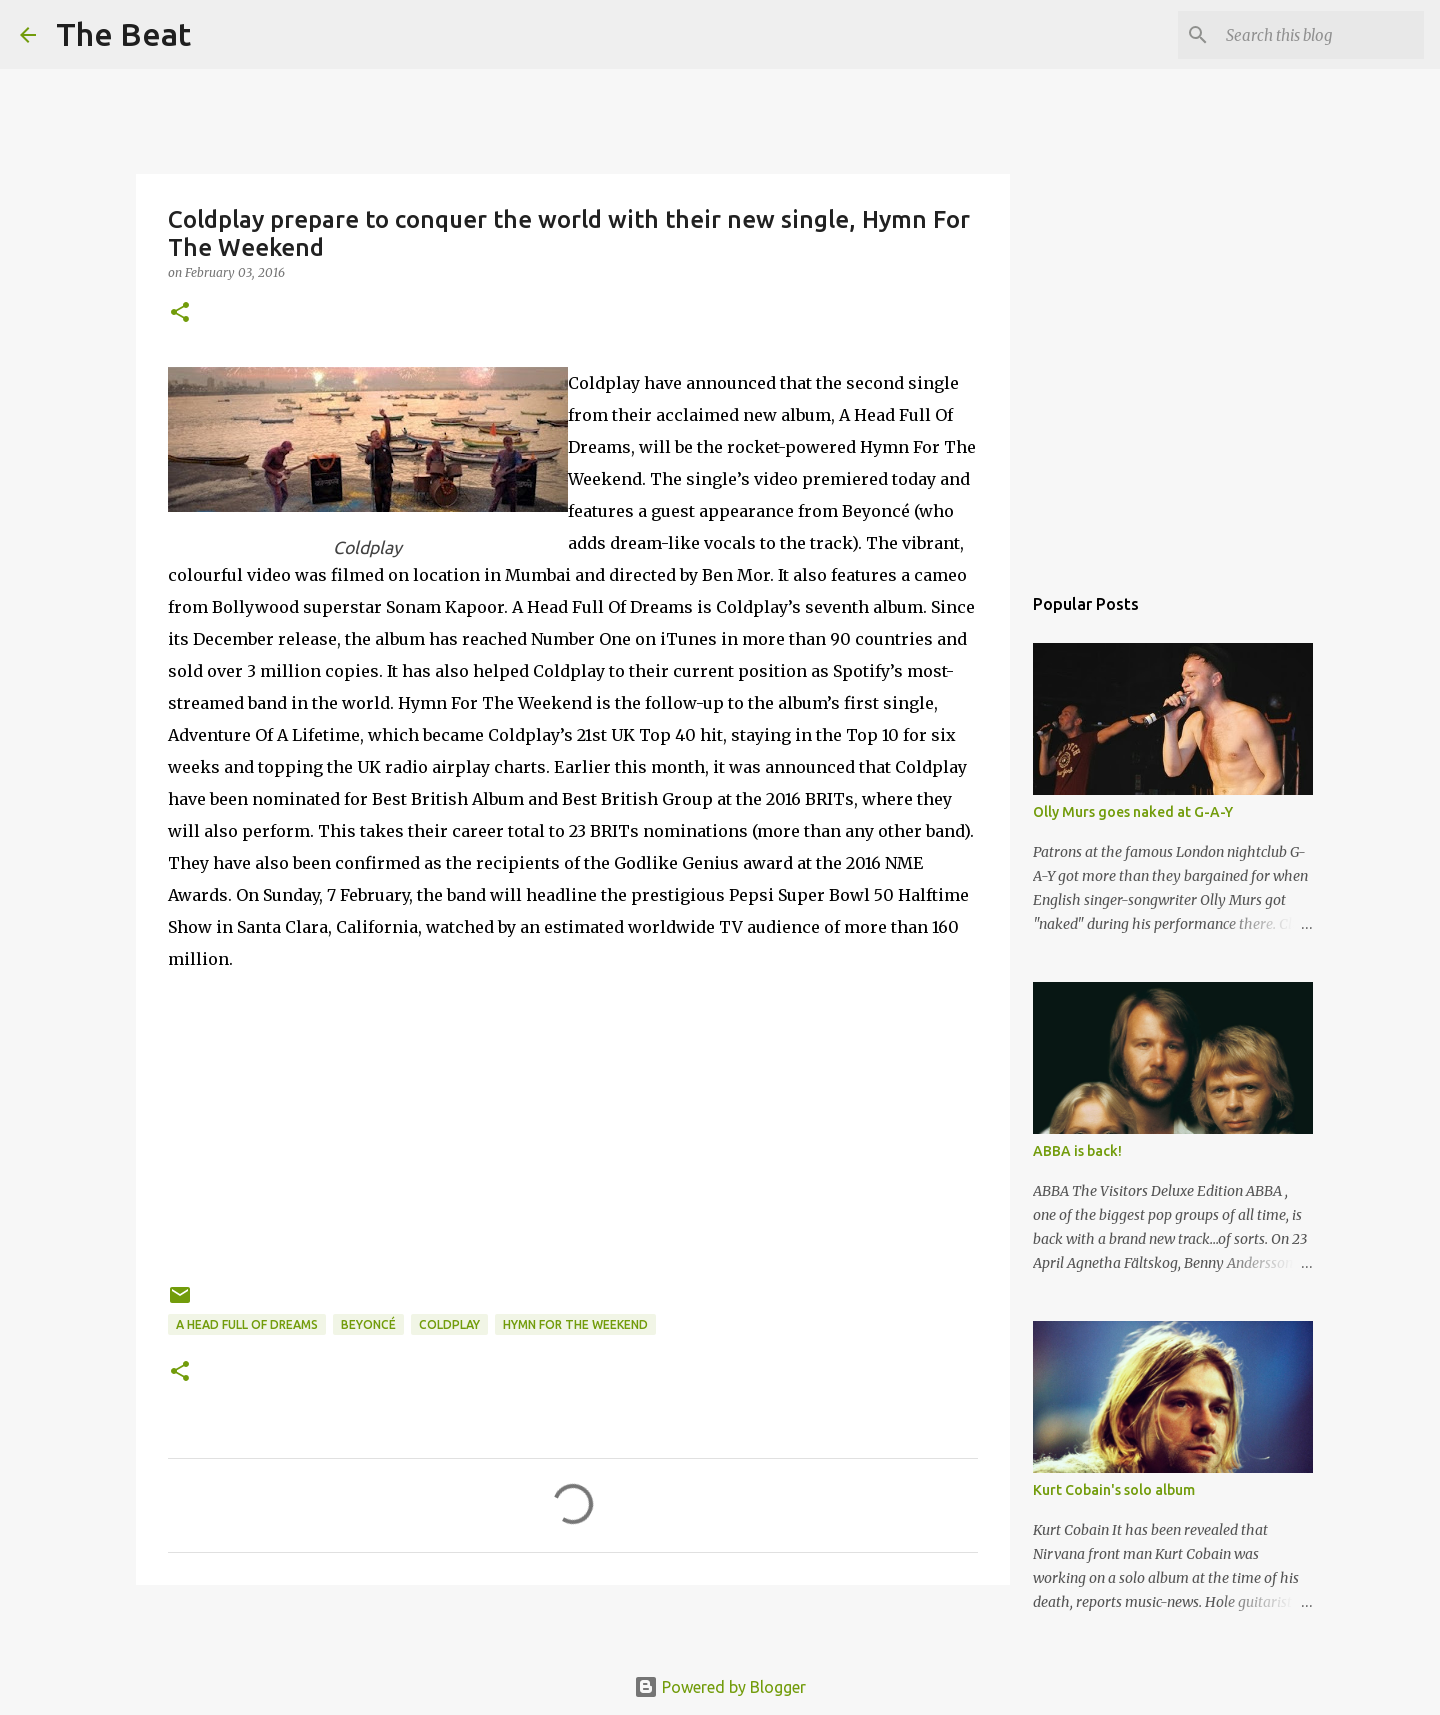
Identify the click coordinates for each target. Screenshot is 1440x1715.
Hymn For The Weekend (575, 1324)
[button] (180, 313)
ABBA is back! (1077, 1151)
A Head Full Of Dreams (247, 1324)
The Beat (123, 34)
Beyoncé (368, 1324)
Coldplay (449, 1324)
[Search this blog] (1319, 35)
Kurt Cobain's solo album (1114, 1490)
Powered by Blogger (720, 1687)
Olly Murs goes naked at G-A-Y (1133, 812)
